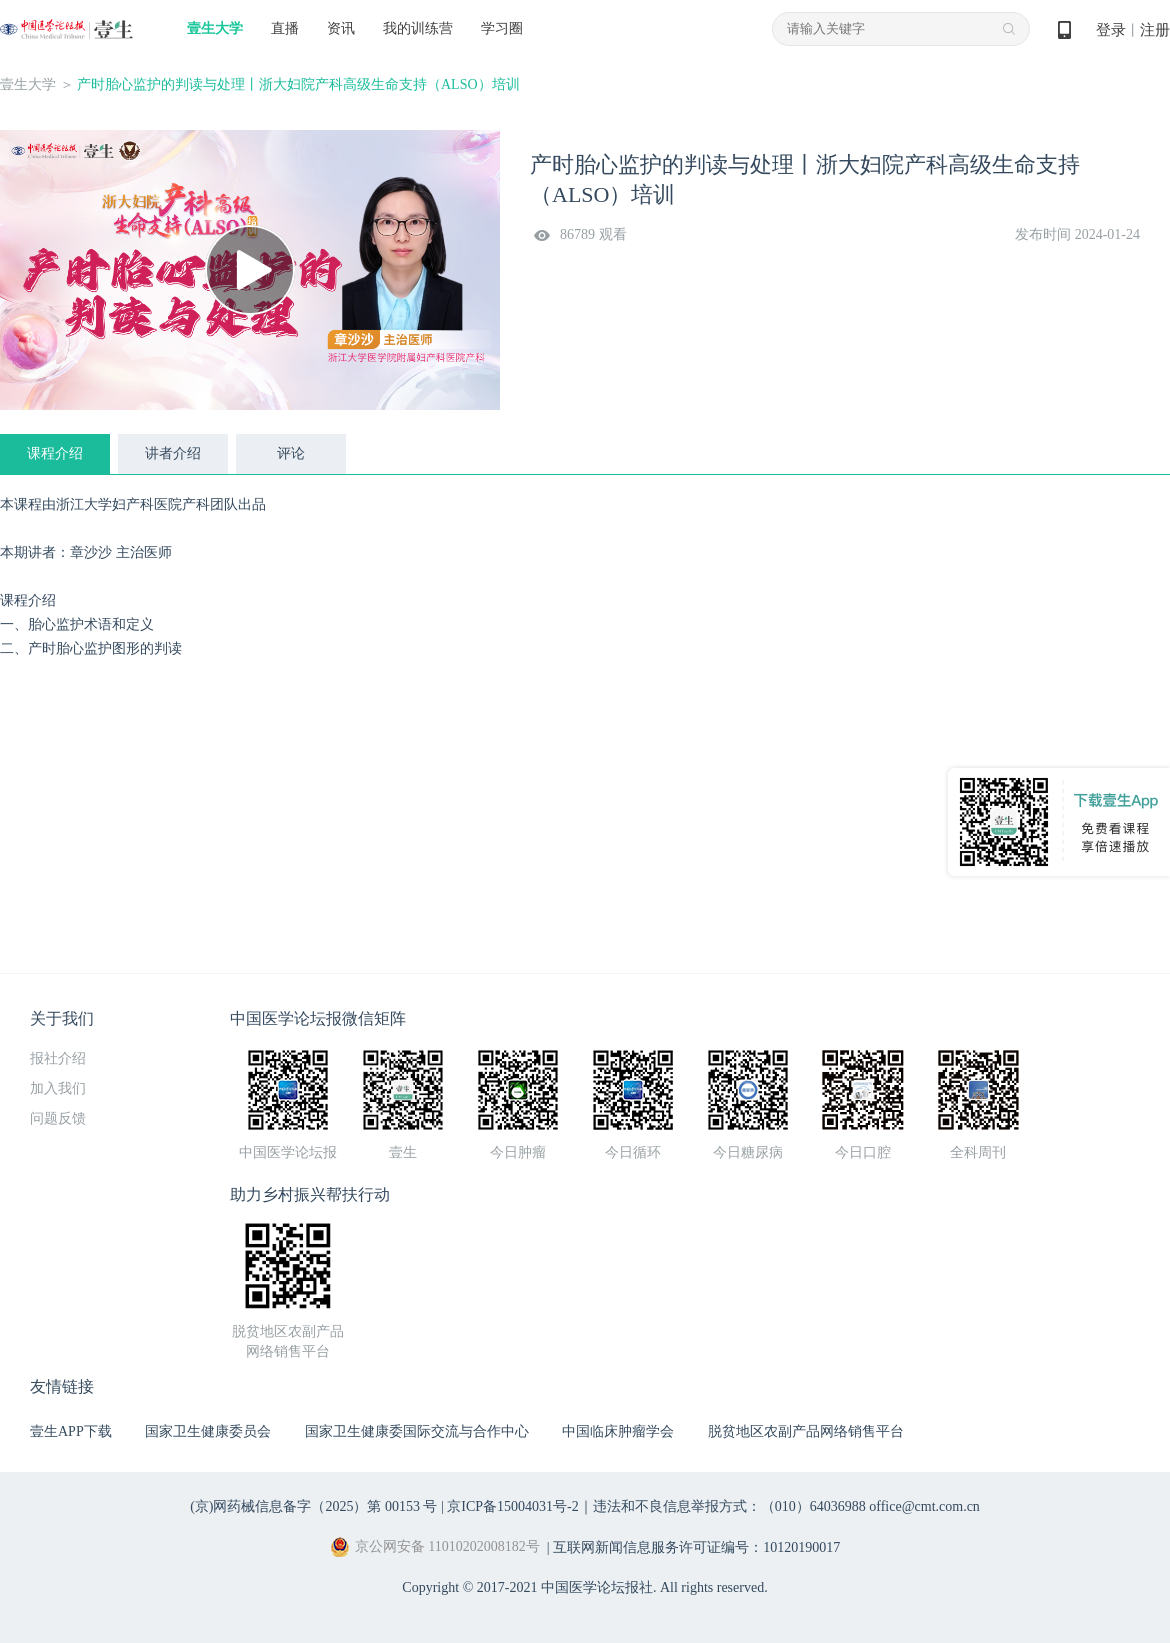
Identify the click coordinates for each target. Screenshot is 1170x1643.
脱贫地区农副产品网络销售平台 (806, 1431)
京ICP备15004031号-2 (512, 1506)
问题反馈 (58, 1118)
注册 (1155, 30)
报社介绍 (58, 1058)
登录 (1111, 30)
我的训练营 (418, 28)
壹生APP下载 (71, 1431)
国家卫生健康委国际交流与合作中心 (417, 1431)
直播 (285, 28)
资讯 (341, 28)
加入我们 (58, 1088)
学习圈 (502, 28)
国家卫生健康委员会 (208, 1431)
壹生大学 (215, 28)
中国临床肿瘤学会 (618, 1431)
